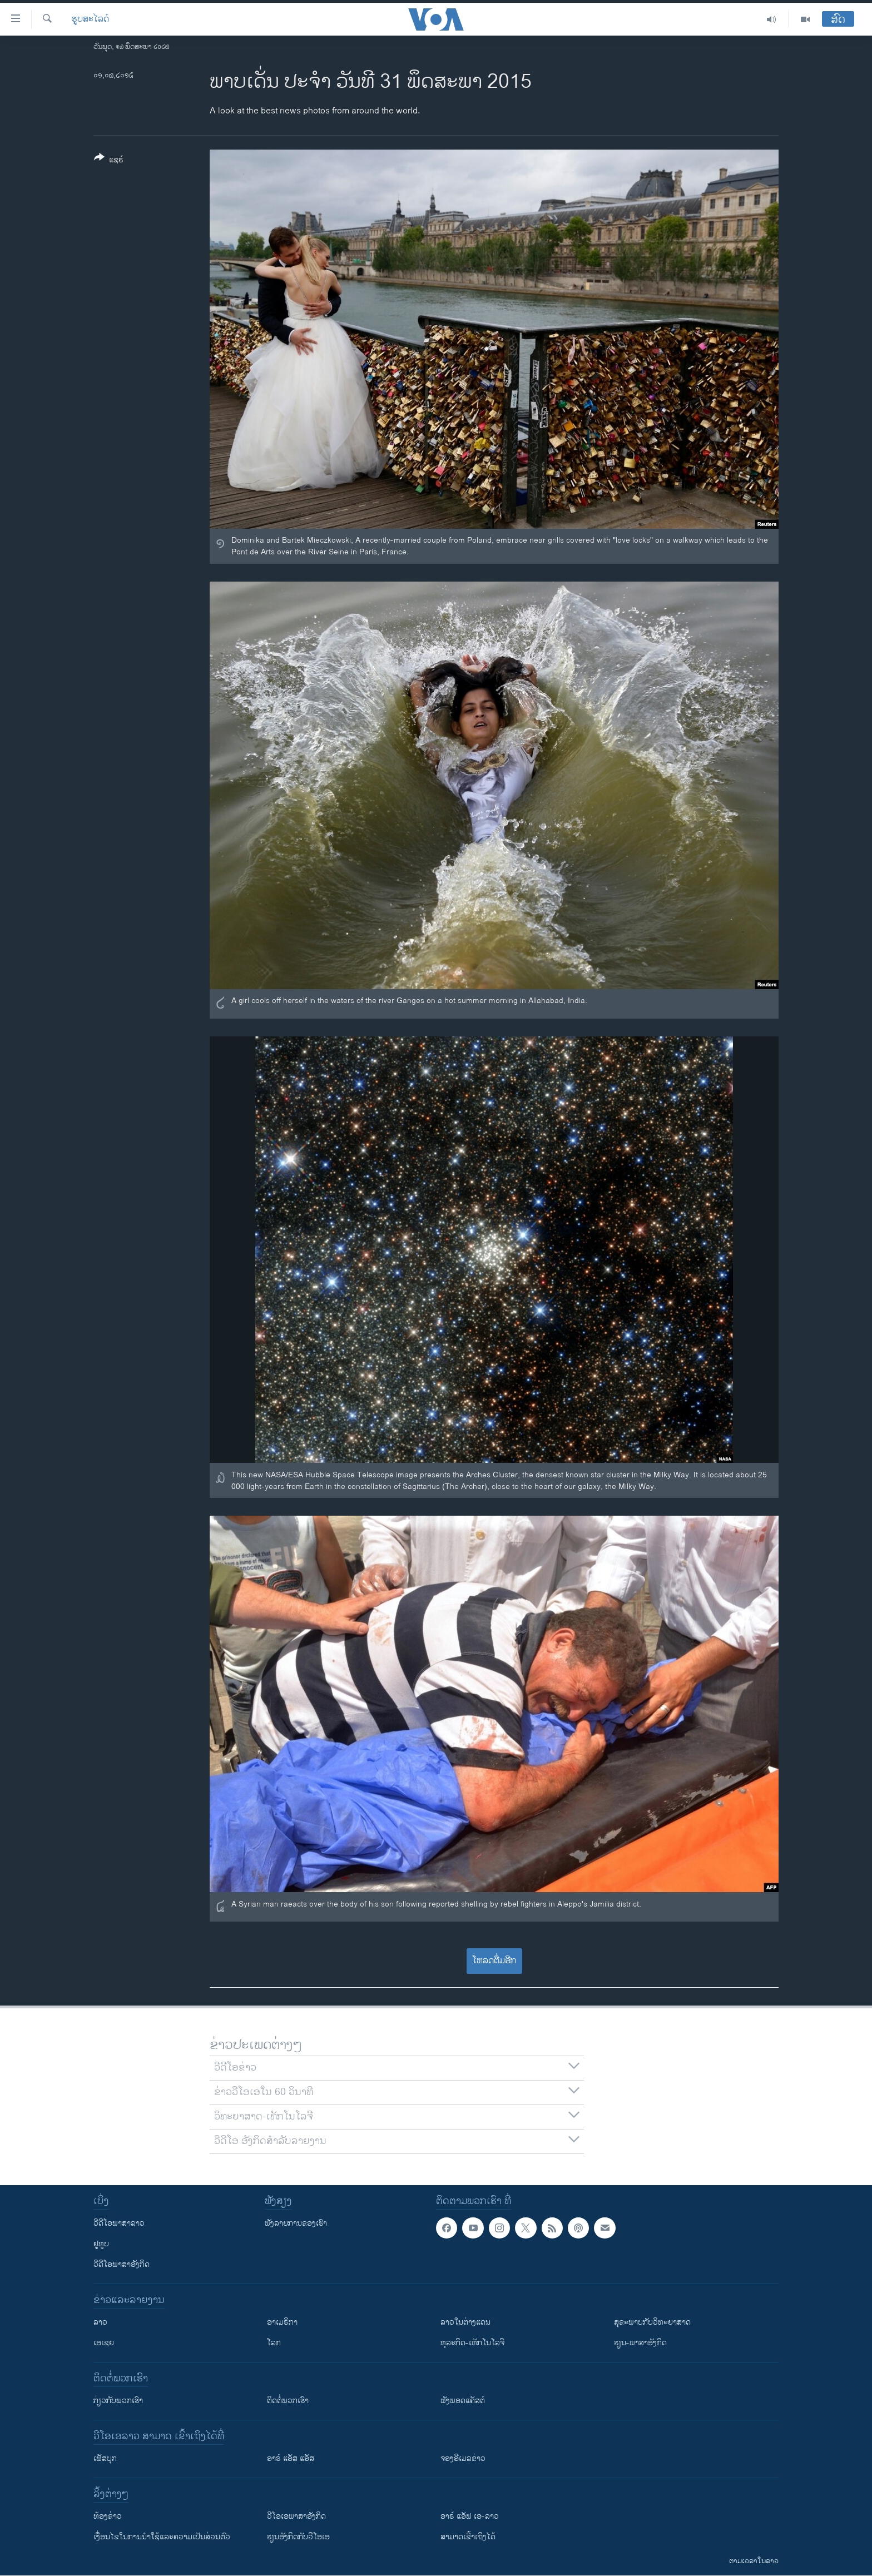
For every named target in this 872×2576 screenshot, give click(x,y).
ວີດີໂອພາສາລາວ (119, 2223)
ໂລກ (274, 2343)
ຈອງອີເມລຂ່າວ (462, 2458)
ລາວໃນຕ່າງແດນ (465, 2322)
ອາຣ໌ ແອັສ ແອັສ (290, 2458)
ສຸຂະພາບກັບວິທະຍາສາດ (652, 2322)
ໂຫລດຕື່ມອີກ (494, 1960)
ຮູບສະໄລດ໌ (90, 19)
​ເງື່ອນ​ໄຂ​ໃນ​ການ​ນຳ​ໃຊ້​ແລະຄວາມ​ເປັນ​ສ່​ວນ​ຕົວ (161, 2537)
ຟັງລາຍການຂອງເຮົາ (296, 2223)
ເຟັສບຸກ (105, 2458)
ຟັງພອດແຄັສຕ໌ (462, 2400)
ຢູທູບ (101, 2244)
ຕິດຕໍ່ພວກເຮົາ (288, 2400)
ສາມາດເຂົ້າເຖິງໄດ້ (468, 2537)
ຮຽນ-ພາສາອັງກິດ (640, 2343)
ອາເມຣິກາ (282, 2322)
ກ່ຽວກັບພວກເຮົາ (118, 2400)
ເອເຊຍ (103, 2343)
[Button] (108, 161)
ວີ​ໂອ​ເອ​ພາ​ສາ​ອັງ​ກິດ (296, 2516)
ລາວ (100, 2322)
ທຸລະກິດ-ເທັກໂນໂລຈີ (472, 2343)
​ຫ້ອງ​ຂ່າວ (107, 2516)
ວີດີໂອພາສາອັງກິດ (121, 2264)
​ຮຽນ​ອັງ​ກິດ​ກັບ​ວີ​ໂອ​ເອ (298, 2537)
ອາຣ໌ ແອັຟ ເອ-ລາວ (469, 2516)
